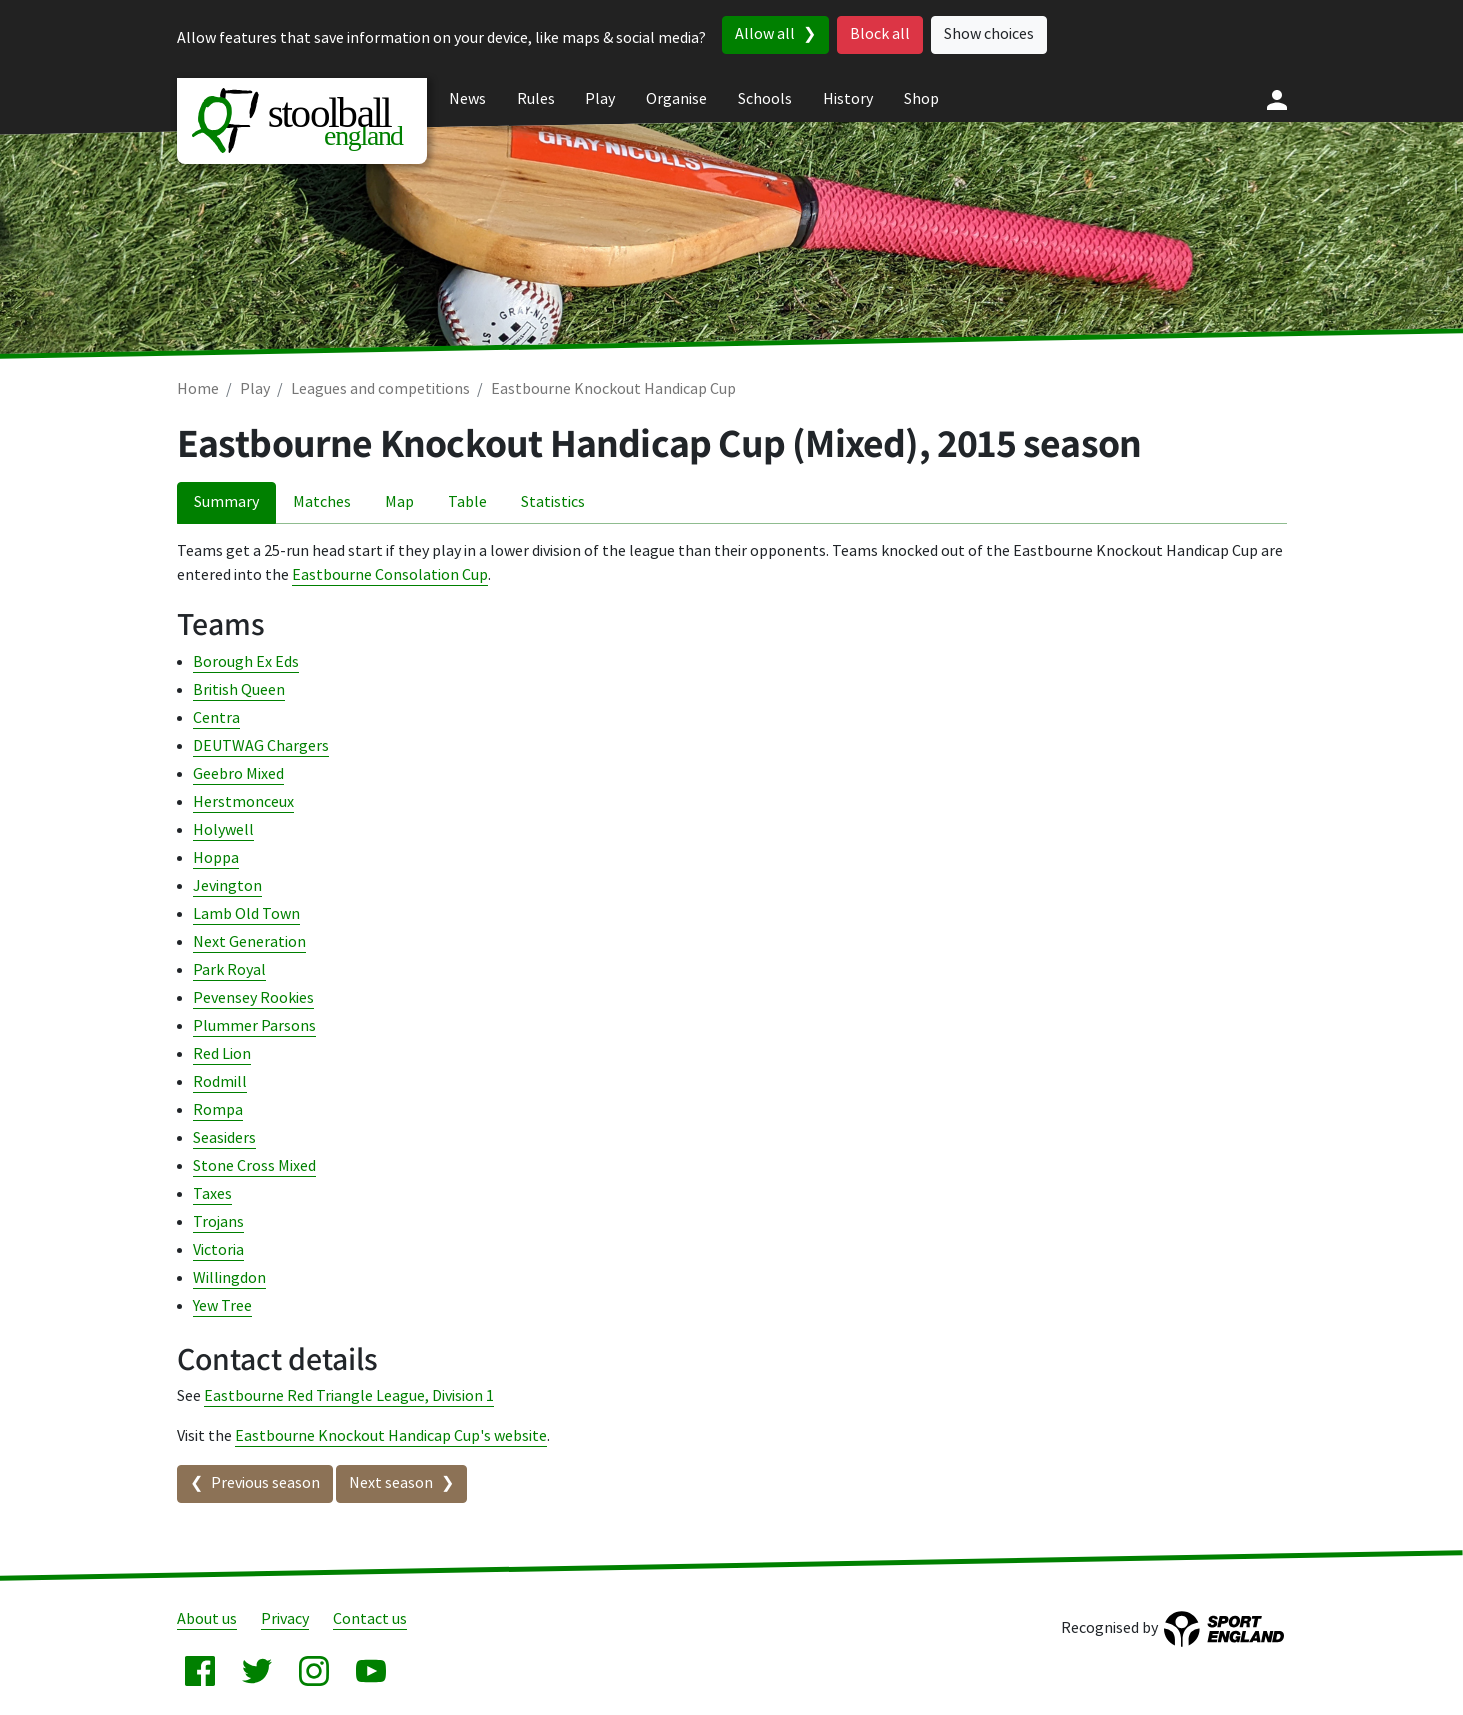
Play (255, 389)
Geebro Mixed (238, 774)
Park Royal (229, 970)
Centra (216, 718)
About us (207, 1619)
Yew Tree (222, 1306)
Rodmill (220, 1082)
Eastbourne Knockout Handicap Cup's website (391, 1436)
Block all (880, 34)
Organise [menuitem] (676, 99)
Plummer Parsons (254, 1026)
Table (467, 502)
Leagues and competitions (380, 389)
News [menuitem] (467, 99)
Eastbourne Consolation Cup (390, 575)
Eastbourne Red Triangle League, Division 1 (349, 1396)
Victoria (218, 1250)
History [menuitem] (848, 99)
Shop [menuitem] (921, 99)
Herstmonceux (243, 802)
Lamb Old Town (246, 914)
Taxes (212, 1194)
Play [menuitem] (600, 99)
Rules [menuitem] (536, 99)
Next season (391, 1483)
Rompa (218, 1110)
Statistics (553, 502)
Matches (322, 502)
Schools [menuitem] (765, 99)
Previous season (265, 1483)
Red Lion (222, 1054)
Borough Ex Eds (246, 662)
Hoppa (216, 858)
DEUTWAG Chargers (261, 746)
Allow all (765, 34)
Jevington (227, 886)
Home (198, 389)
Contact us (370, 1619)
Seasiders (224, 1138)
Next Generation (249, 942)
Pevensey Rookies (253, 998)
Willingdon (229, 1278)
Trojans (218, 1222)
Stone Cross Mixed (254, 1166)
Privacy (285, 1619)
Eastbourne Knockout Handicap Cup (613, 389)
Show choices (989, 34)
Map (399, 502)
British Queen (239, 690)
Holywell (223, 830)
